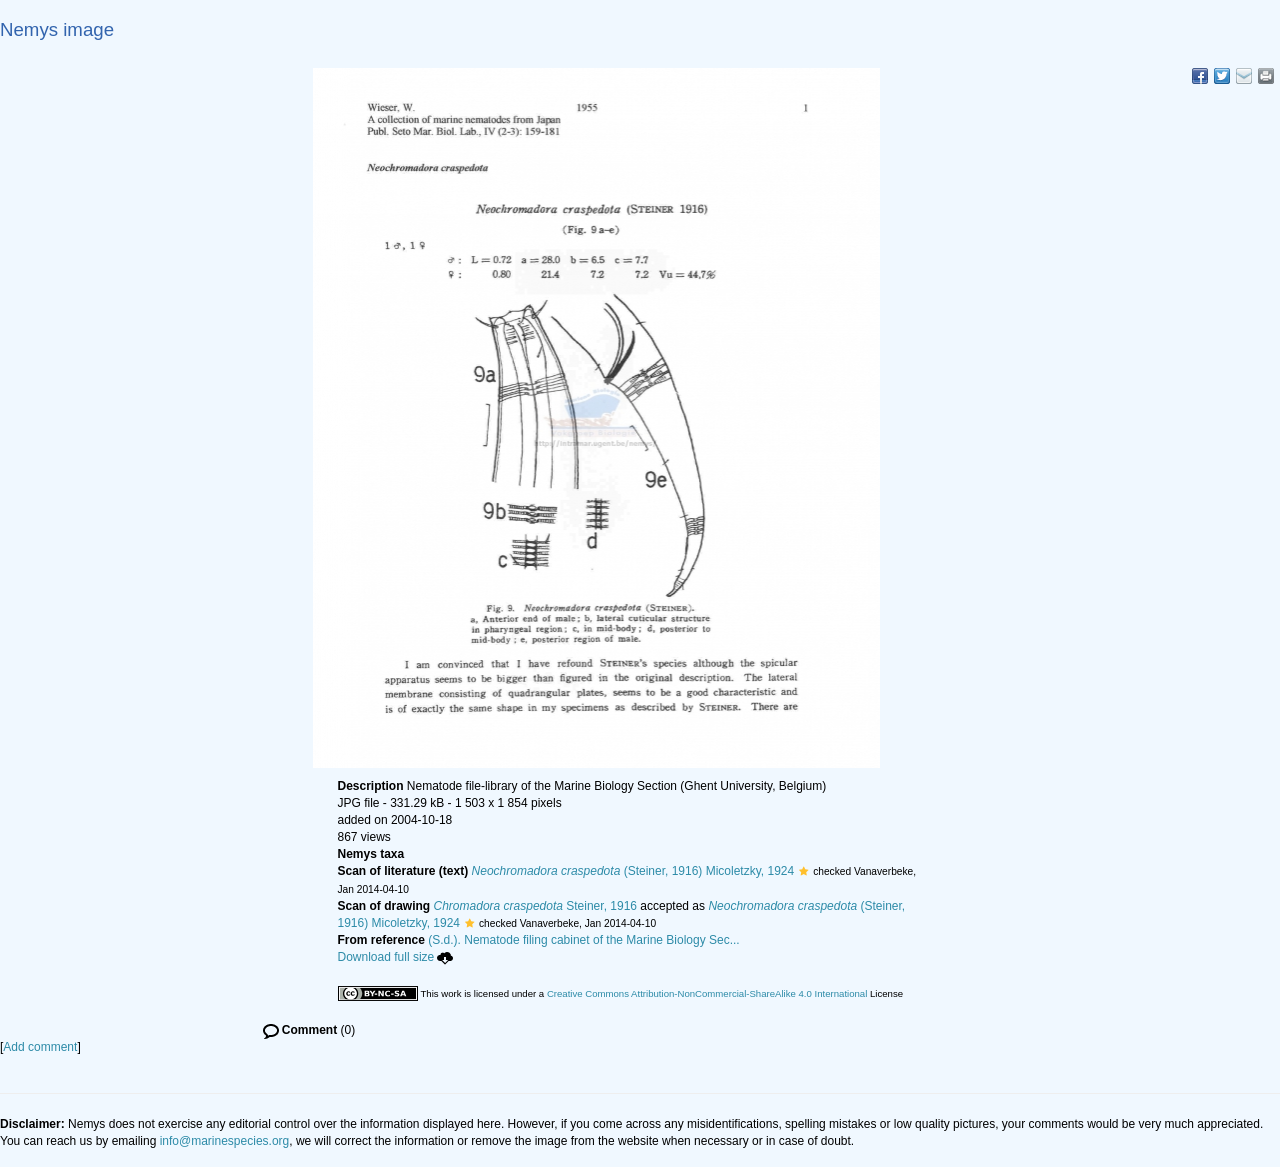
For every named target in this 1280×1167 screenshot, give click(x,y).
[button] (803, 871)
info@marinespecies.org (225, 1141)
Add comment (40, 1047)
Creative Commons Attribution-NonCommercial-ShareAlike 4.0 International (707, 993)
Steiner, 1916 (535, 906)
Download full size (396, 957)
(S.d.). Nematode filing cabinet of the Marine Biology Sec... (584, 940)
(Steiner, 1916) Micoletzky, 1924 (633, 871)
